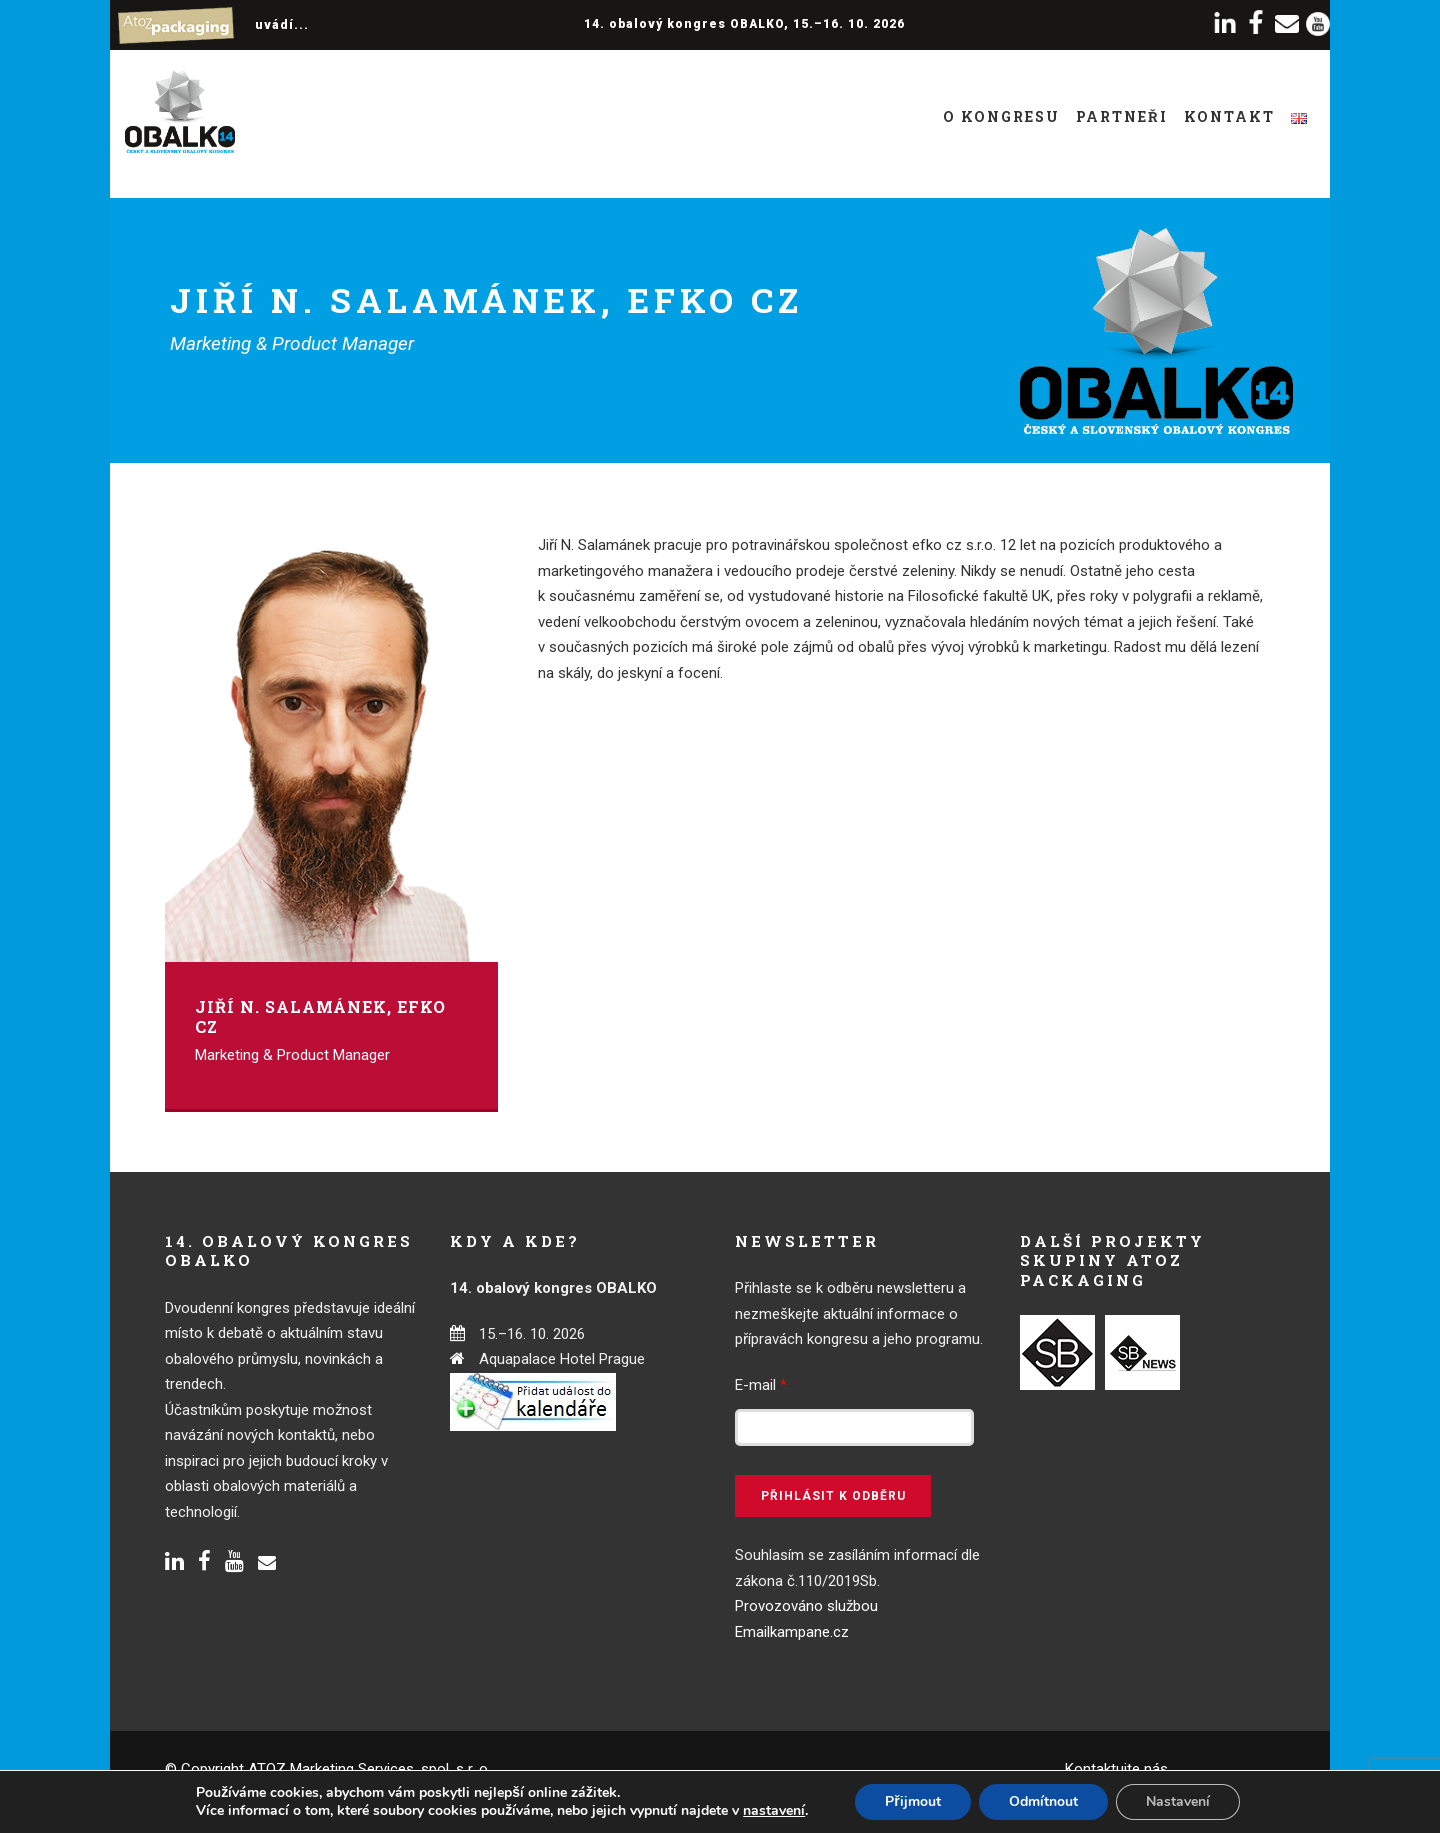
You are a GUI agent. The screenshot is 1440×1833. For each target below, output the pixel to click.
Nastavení (1178, 1801)
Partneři (1122, 116)
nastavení (774, 1811)
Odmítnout (1043, 1801)
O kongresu (1001, 116)
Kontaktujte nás (1116, 1769)
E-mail (761, 1385)
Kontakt (1229, 116)
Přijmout (912, 1801)
